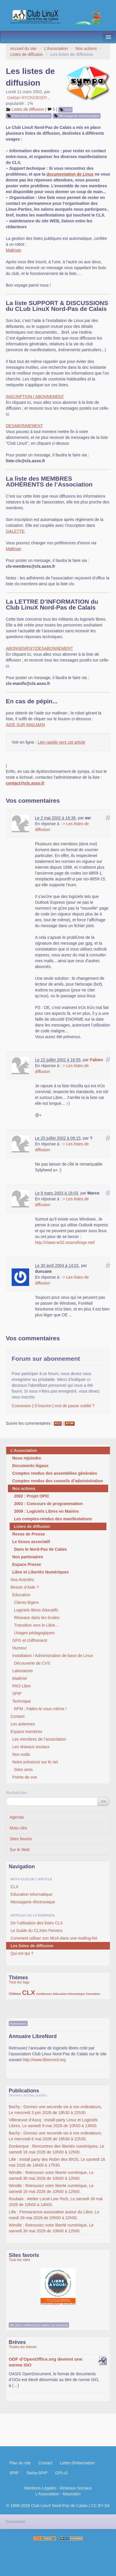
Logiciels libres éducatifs (36, 1610)
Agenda (17, 1817)
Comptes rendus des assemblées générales (54, 1473)
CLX (68, 110)
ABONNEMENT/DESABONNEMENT (39, 648)
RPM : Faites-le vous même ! (40, 1708)
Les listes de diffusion (31, 1945)
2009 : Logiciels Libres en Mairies (46, 1511)
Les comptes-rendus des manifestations (53, 1518)
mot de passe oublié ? (74, 1405)
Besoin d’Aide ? (24, 1587)
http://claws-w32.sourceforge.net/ (65, 1242)
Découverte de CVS (32, 1663)
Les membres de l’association (39, 1739)
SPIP (17, 1693)
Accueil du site (23, 48)
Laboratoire (22, 1670)
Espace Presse (26, 1564)
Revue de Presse (28, 1534)
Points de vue (24, 1777)
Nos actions (86, 48)
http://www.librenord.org (44, 2059)
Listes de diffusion (26, 54)
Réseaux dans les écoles (36, 1617)
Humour (19, 1648)
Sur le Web (20, 1849)
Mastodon (71, 2494)
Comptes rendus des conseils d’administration (57, 1481)
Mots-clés (18, 1828)
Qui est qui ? (22, 1953)
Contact (17, 1716)
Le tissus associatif (31, 1541)
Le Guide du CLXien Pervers (36, 1930)
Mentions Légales (40, 2488)
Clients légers (26, 1602)
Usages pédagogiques (34, 1632)
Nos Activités (22, 1579)
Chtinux (15, 1993)
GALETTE (15, 531)
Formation (93, 1993)
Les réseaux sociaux (31, 1746)
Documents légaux (30, 1465)
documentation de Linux (70, 174)
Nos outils (21, 1754)
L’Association (56, 48)
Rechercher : (17, 1792)
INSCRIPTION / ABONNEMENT (35, 396)
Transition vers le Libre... (36, 1625)
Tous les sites (19, 2260)
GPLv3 (61, 2473)
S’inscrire (42, 1405)
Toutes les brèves (22, 2347)
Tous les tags (19, 1982)
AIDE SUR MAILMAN (25, 724)
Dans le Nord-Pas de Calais (40, 1549)
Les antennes (22, 1724)
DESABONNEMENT (24, 425)
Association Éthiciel (58, 2282)
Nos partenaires (27, 1556)
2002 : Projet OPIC (31, 1496)
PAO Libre (21, 1686)
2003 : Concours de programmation (48, 1503)
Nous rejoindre (26, 1458)
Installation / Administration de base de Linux (52, 1655)
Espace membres (26, 1731)
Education (21, 1594)
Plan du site (20, 2463)
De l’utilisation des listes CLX (36, 1923)
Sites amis (23, 1769)
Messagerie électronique (79, 116)
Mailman (13, 250)
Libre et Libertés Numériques (40, 1572)
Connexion (21, 1405)
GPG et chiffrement (29, 1640)
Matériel (19, 1678)
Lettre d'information (77, 2463)
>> (103, 1801)
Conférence (44, 1993)
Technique (21, 1701)
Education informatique (31, 116)
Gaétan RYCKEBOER (27, 97)
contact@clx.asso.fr (25, 783)
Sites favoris (21, 1838)
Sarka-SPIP (37, 2473)
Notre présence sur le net (35, 1762)
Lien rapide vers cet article (61, 742)
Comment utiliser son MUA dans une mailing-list (53, 1938)
